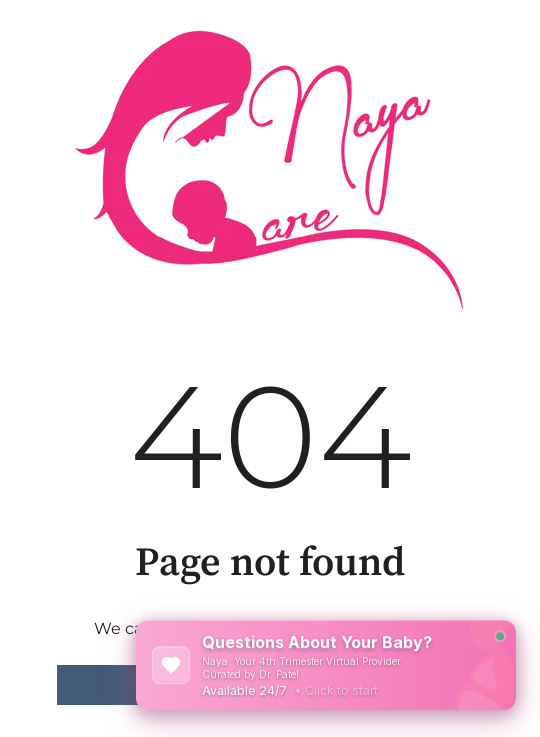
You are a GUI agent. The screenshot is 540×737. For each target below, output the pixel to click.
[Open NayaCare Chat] (326, 665)
